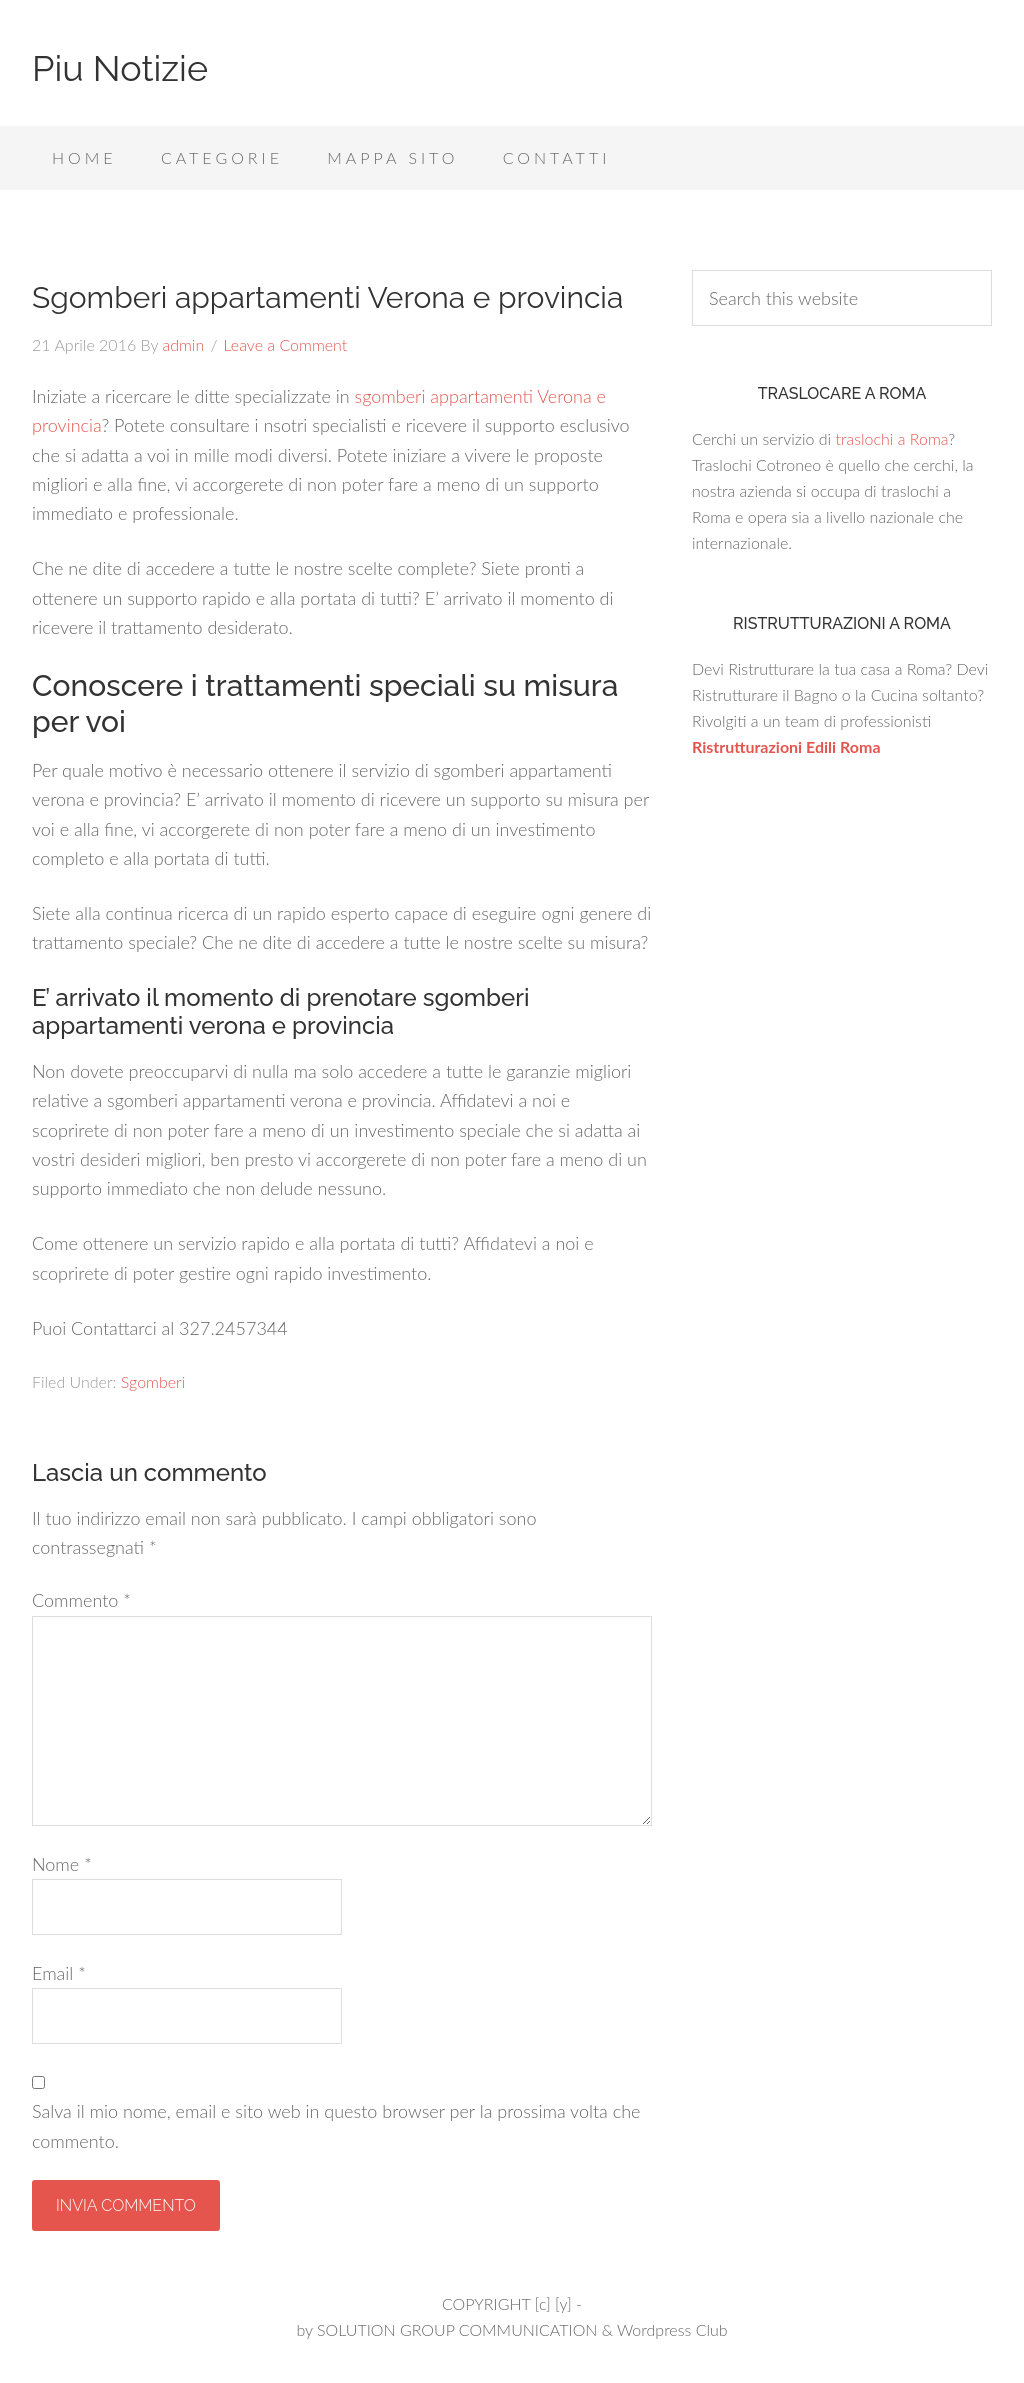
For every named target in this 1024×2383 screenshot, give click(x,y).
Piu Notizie (120, 68)
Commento (81, 1600)
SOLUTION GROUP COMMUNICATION (457, 2329)
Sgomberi (153, 1381)
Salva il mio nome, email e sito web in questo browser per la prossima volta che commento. (336, 2125)
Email (59, 1973)
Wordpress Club (672, 2329)
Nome (62, 1864)
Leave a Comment (286, 344)
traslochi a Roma (891, 438)
